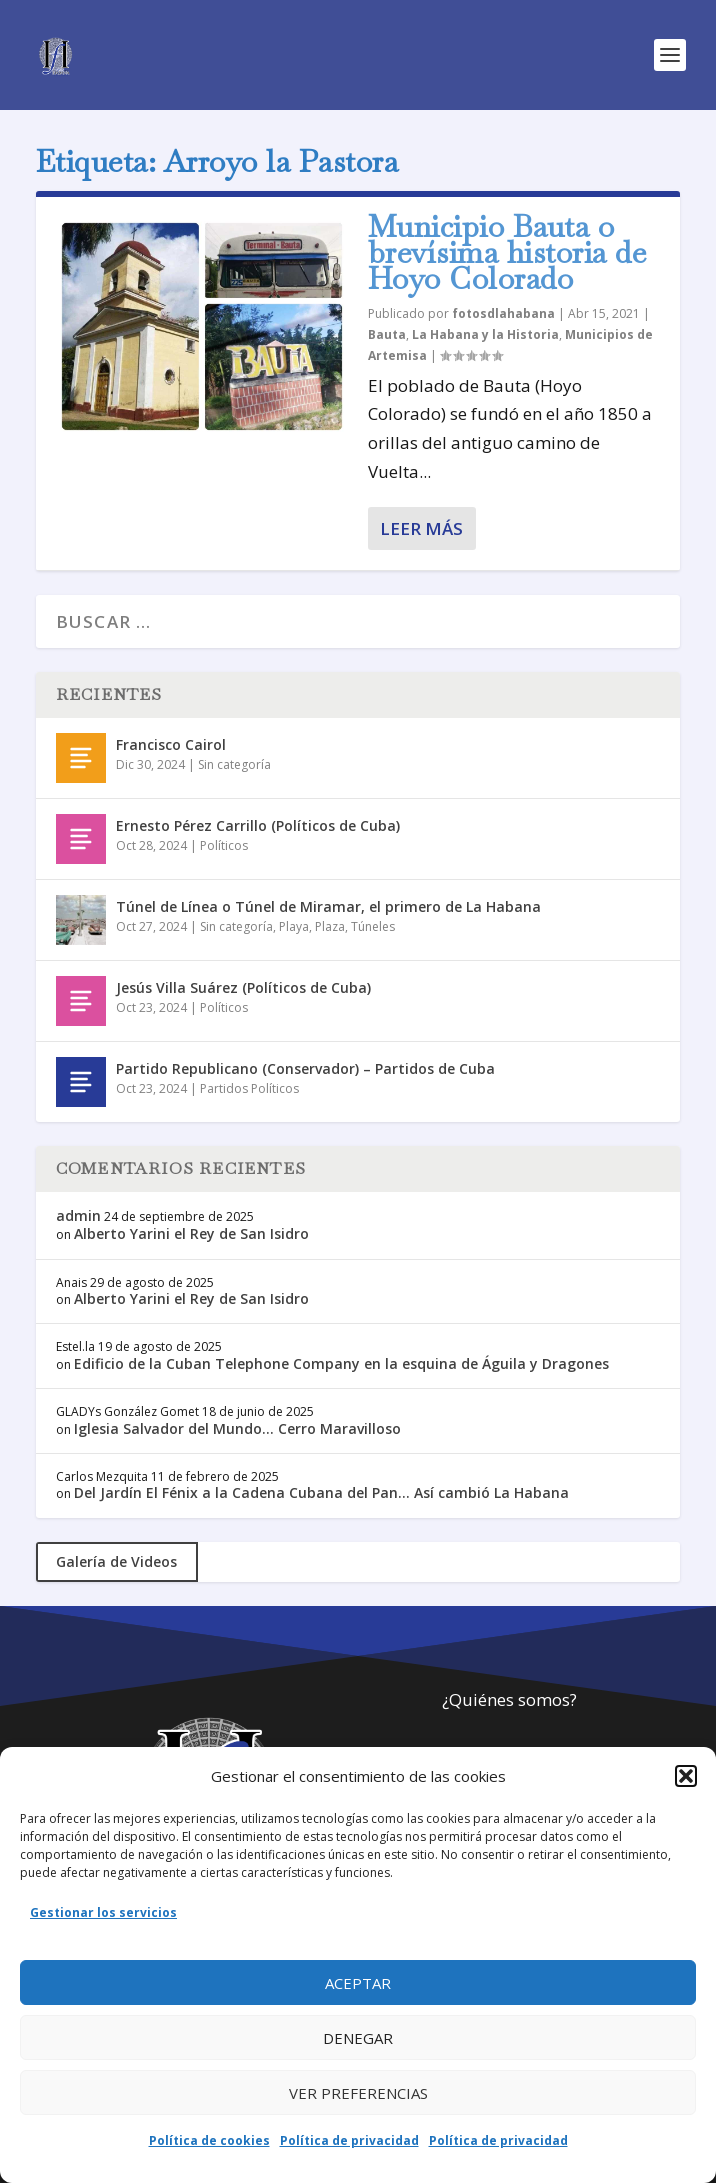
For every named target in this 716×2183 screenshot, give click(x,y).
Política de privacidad (349, 2140)
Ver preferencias (358, 2093)
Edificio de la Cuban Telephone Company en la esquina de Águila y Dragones (341, 1363)
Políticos (224, 845)
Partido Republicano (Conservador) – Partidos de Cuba (305, 1068)
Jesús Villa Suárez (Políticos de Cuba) (243, 987)
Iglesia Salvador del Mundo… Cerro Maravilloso (237, 1428)
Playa (294, 926)
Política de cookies (209, 2140)
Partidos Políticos (249, 1088)
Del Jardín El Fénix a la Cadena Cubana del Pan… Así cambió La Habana (321, 1492)
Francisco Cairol (171, 744)
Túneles (373, 926)
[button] (686, 1776)
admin (78, 1215)
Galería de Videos (116, 1561)
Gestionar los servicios (103, 1912)
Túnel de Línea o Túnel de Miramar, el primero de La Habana (328, 906)
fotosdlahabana (503, 313)
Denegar (358, 2038)
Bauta (387, 334)
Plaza (330, 926)
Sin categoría (234, 764)
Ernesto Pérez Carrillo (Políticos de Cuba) (258, 825)
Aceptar (358, 1983)
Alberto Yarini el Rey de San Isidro (191, 1233)
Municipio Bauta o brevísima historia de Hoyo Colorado (507, 252)
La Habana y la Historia (485, 334)
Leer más (421, 528)
